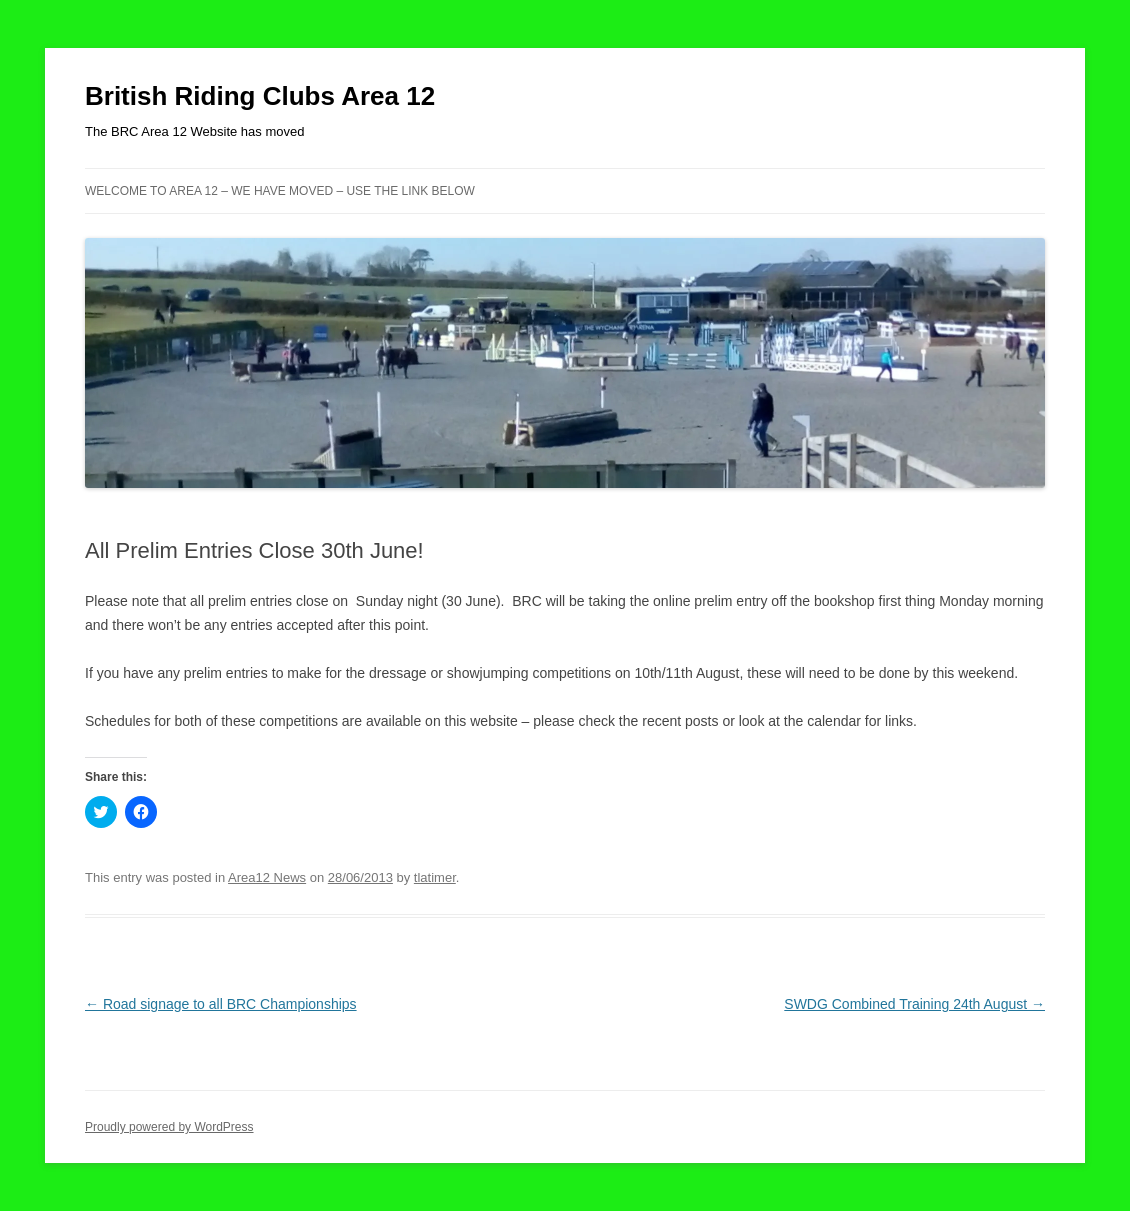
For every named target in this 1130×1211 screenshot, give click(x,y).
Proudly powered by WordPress (169, 1127)
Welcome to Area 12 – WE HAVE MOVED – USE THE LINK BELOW (280, 191)
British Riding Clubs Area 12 (260, 96)
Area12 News (267, 877)
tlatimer (435, 877)
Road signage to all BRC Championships (221, 1004)
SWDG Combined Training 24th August (914, 1004)
